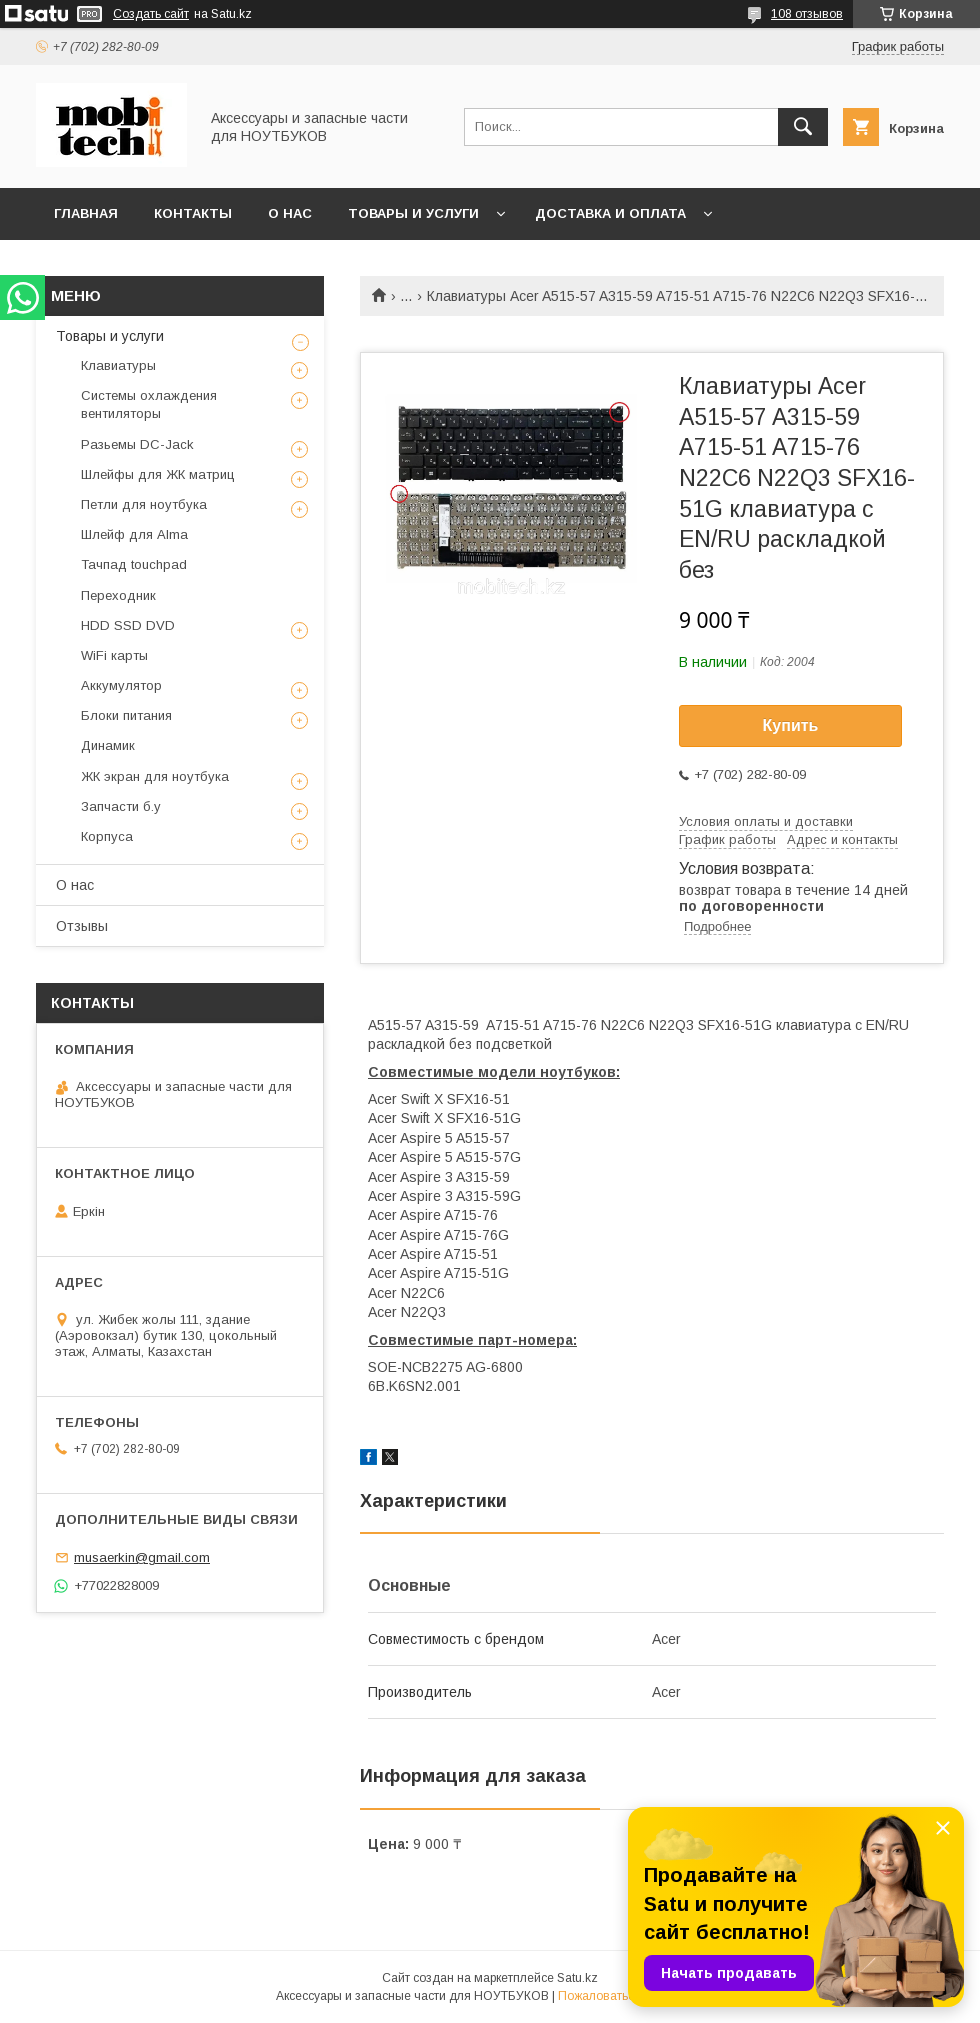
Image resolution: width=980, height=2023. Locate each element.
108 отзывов (807, 14)
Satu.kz (577, 1978)
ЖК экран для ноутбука (155, 776)
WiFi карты (114, 655)
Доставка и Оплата (610, 213)
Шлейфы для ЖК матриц (158, 474)
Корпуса (107, 836)
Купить (791, 725)
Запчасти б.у (121, 806)
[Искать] (803, 127)
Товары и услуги (413, 213)
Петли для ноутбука (144, 504)
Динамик (108, 745)
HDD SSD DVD (128, 625)
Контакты (193, 213)
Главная (86, 213)
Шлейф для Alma (134, 534)
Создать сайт (151, 14)
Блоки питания (126, 715)
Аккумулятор (121, 685)
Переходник (118, 595)
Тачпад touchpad (134, 564)
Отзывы (82, 926)
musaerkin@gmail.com (142, 1557)
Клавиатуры (118, 365)
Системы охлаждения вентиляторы (149, 404)
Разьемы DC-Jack (137, 444)
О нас (290, 213)
